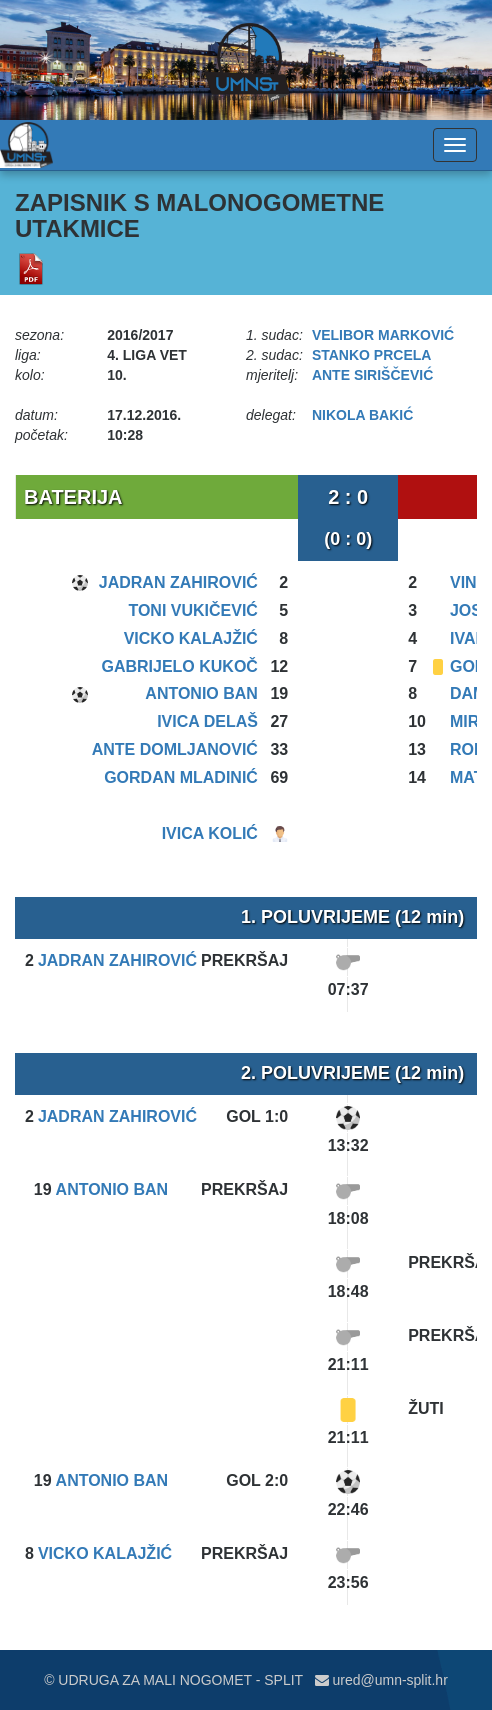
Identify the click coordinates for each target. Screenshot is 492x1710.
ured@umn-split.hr (381, 1680)
